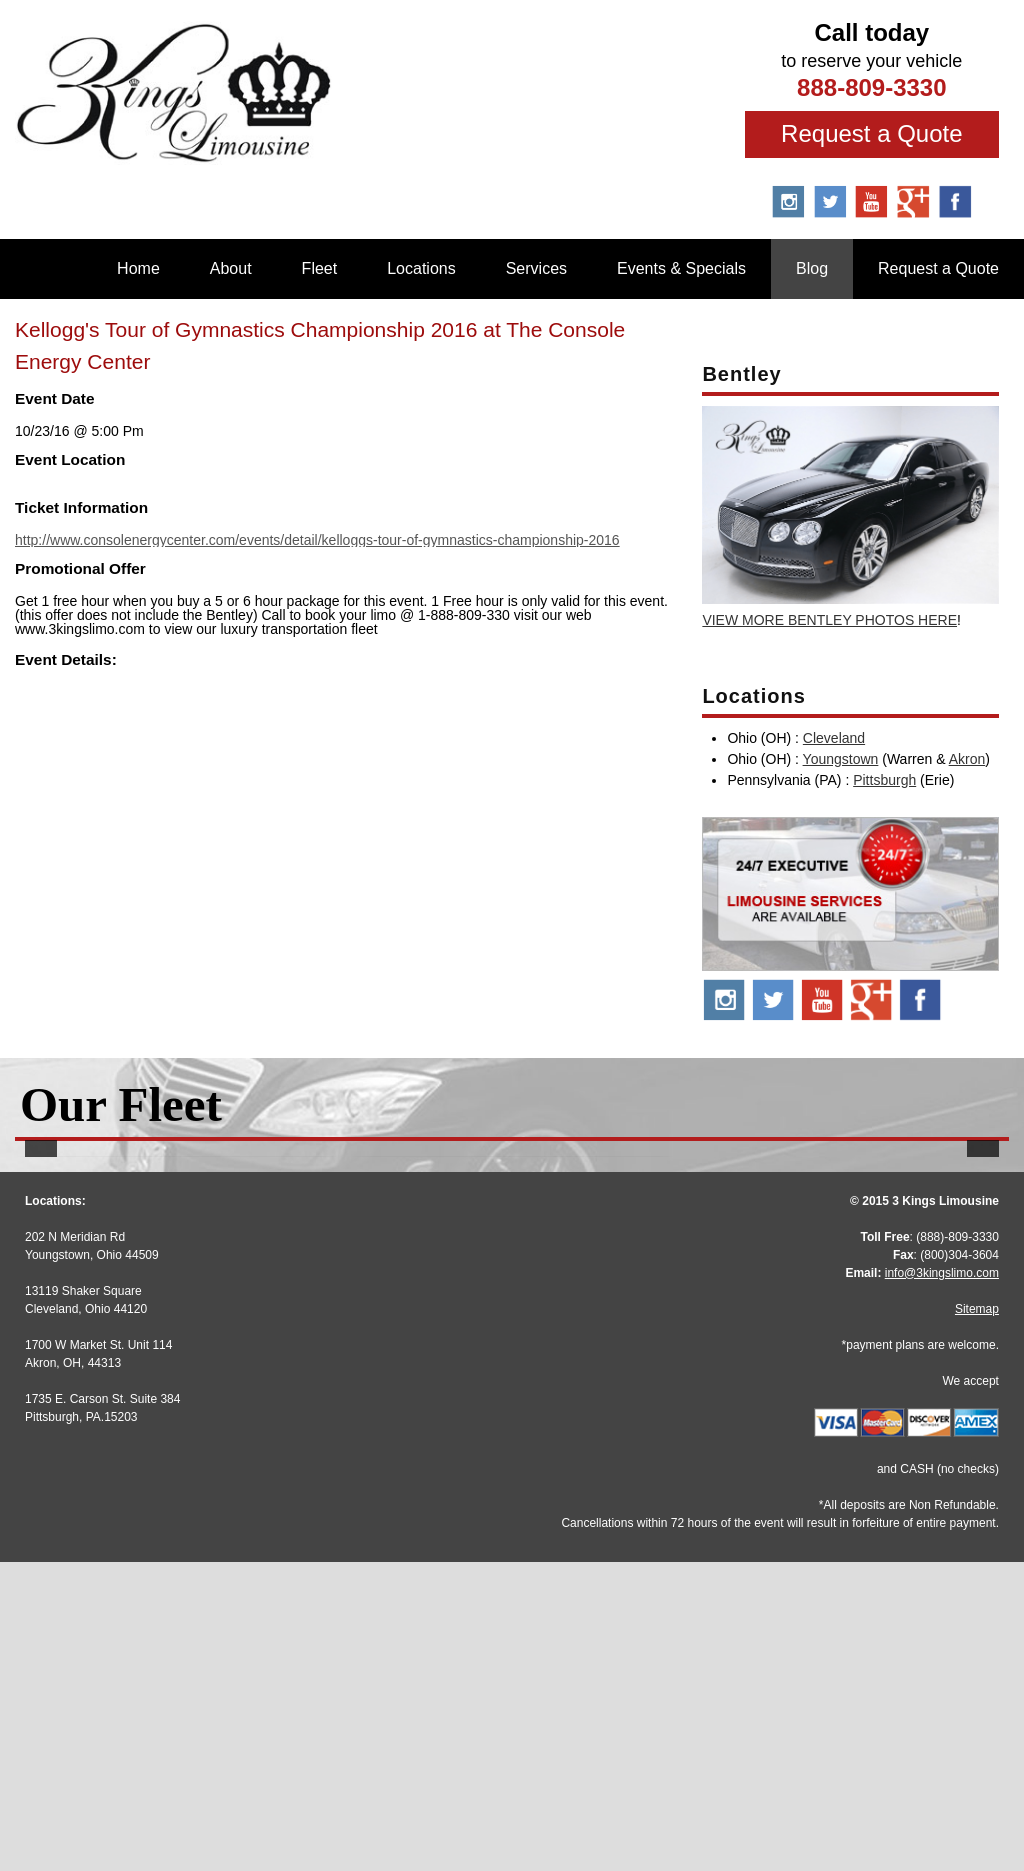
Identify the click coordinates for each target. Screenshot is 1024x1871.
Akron (967, 759)
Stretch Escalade (511, 1381)
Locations (421, 268)
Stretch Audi (177, 1381)
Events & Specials (681, 268)
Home (138, 268)
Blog (812, 268)
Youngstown (841, 759)
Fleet (320, 268)
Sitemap (977, 1618)
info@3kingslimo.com (942, 1582)
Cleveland (834, 738)
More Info (177, 1424)
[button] (41, 1311)
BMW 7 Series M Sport (847, 1381)
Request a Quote (871, 133)
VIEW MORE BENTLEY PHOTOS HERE (829, 620)
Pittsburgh (884, 780)
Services (536, 268)
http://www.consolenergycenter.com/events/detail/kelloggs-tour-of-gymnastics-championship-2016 (317, 540)
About (231, 268)
